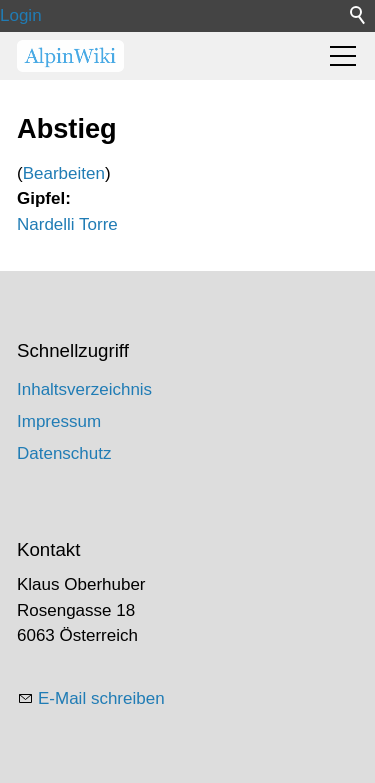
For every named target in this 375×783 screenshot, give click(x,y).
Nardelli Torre (67, 224)
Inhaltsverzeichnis (84, 389)
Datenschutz (64, 453)
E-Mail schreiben (101, 698)
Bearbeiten (64, 173)
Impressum (59, 421)
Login (21, 15)
